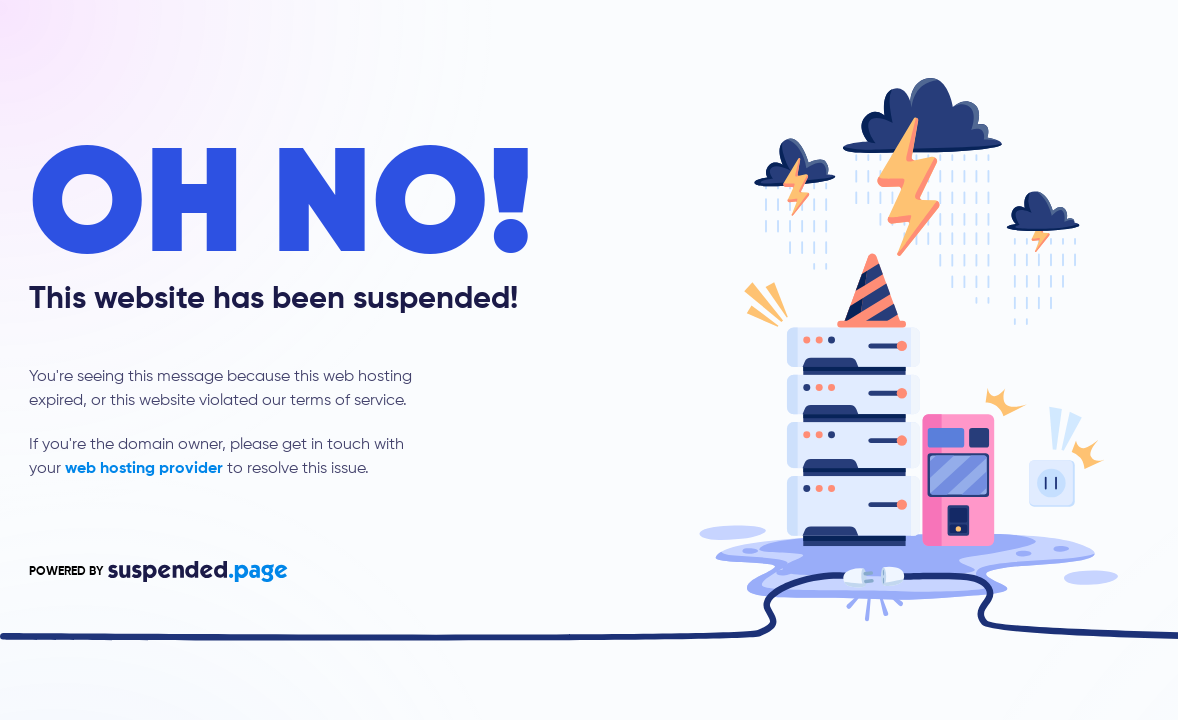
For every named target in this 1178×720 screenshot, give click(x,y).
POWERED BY (158, 571)
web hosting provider (144, 469)
